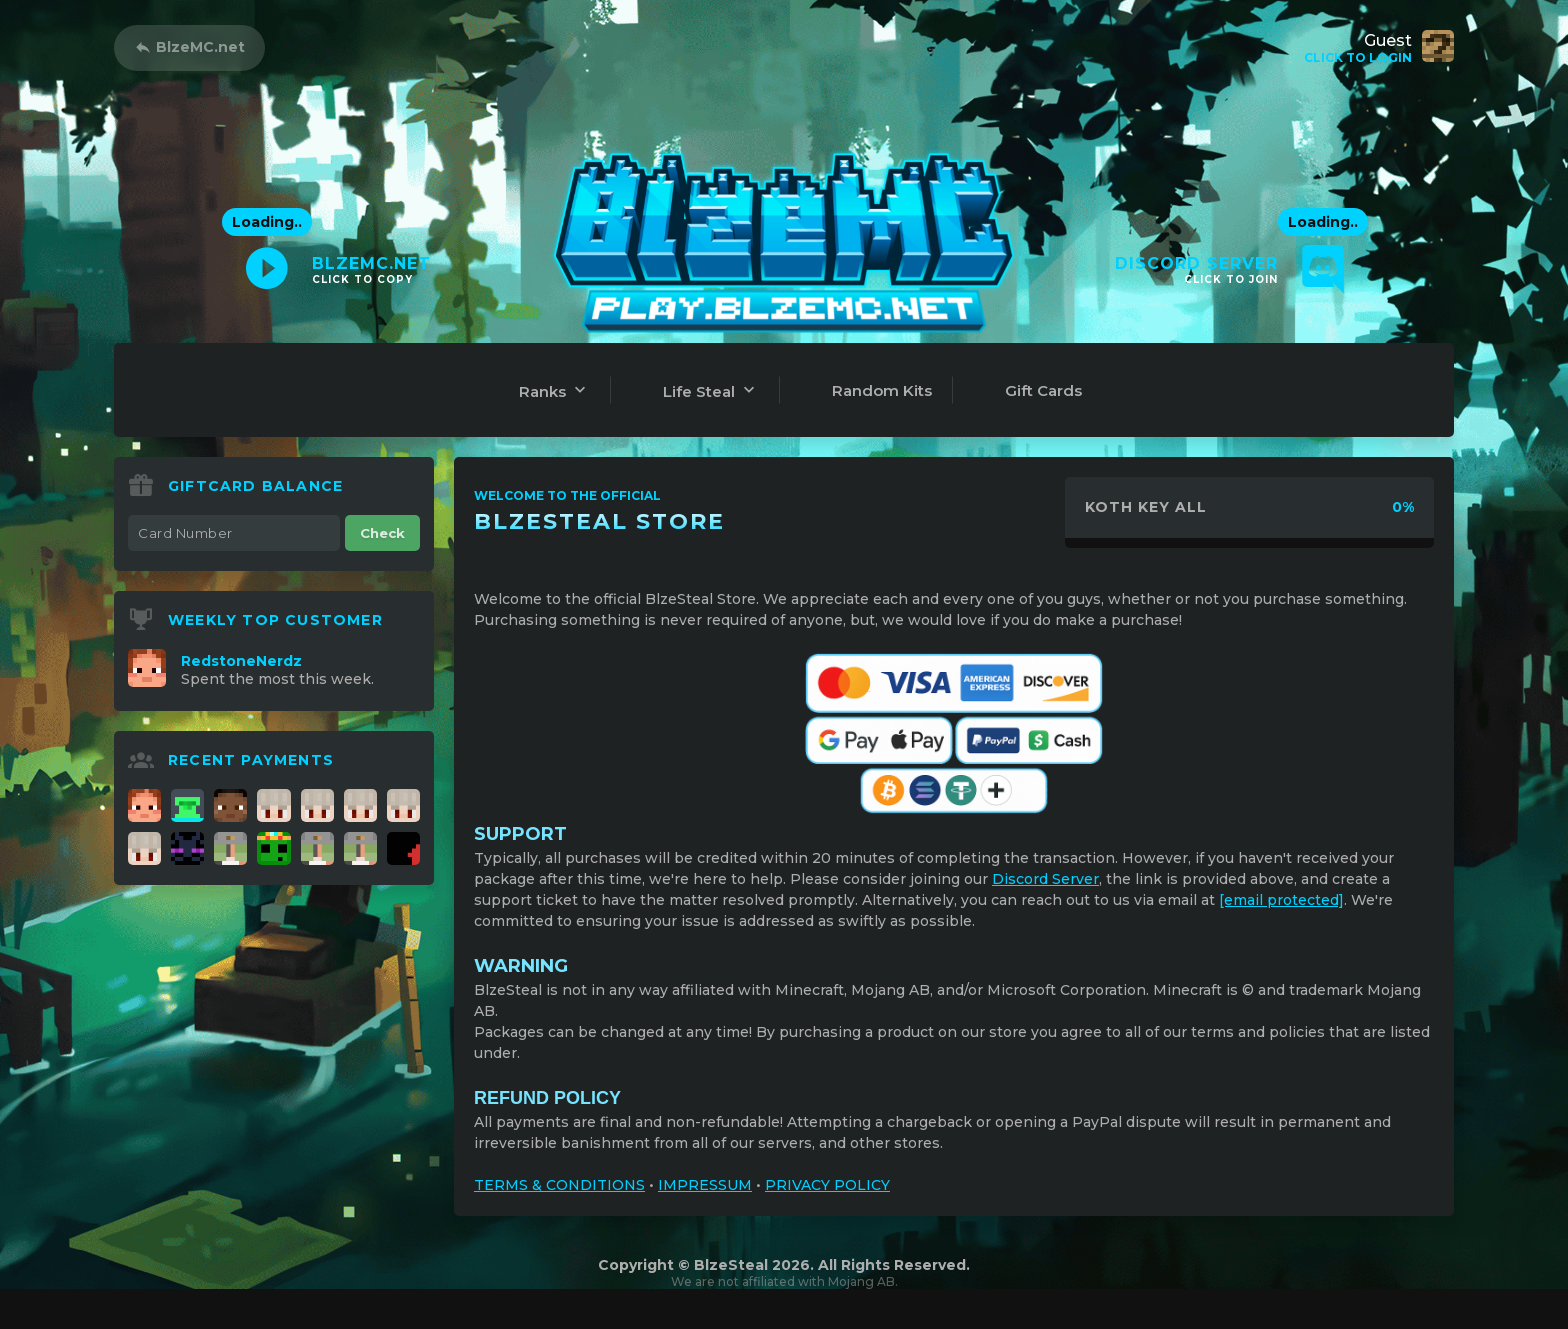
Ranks (554, 390)
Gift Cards (1043, 390)
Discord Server (1045, 879)
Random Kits (882, 390)
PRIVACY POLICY (827, 1185)
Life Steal (711, 390)
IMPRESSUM (705, 1185)
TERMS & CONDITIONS (559, 1185)
